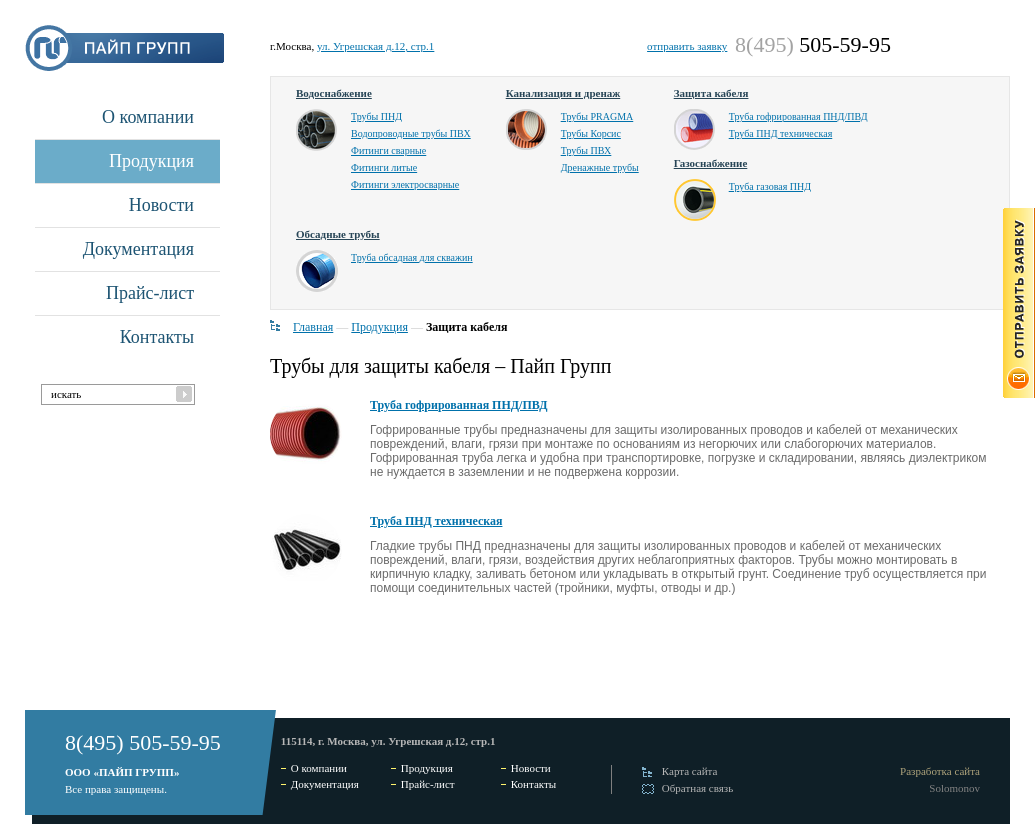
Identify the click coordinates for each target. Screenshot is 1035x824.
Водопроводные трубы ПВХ (411, 133)
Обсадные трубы (338, 234)
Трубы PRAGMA (597, 116)
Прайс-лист (150, 293)
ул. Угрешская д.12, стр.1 (375, 46)
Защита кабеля (711, 93)
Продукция (151, 161)
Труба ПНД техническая (781, 133)
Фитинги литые (384, 167)
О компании (148, 117)
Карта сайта (690, 771)
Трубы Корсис (591, 133)
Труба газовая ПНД (770, 186)
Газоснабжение (711, 163)
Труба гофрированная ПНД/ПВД (798, 116)
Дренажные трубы (600, 167)
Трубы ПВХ (586, 150)
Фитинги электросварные (405, 184)
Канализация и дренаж (563, 93)
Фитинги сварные (388, 150)
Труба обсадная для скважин (412, 257)
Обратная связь (697, 788)
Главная (313, 327)
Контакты (157, 337)
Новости (161, 205)
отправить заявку (687, 46)
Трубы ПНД (376, 116)
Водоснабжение (334, 93)
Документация (138, 249)
